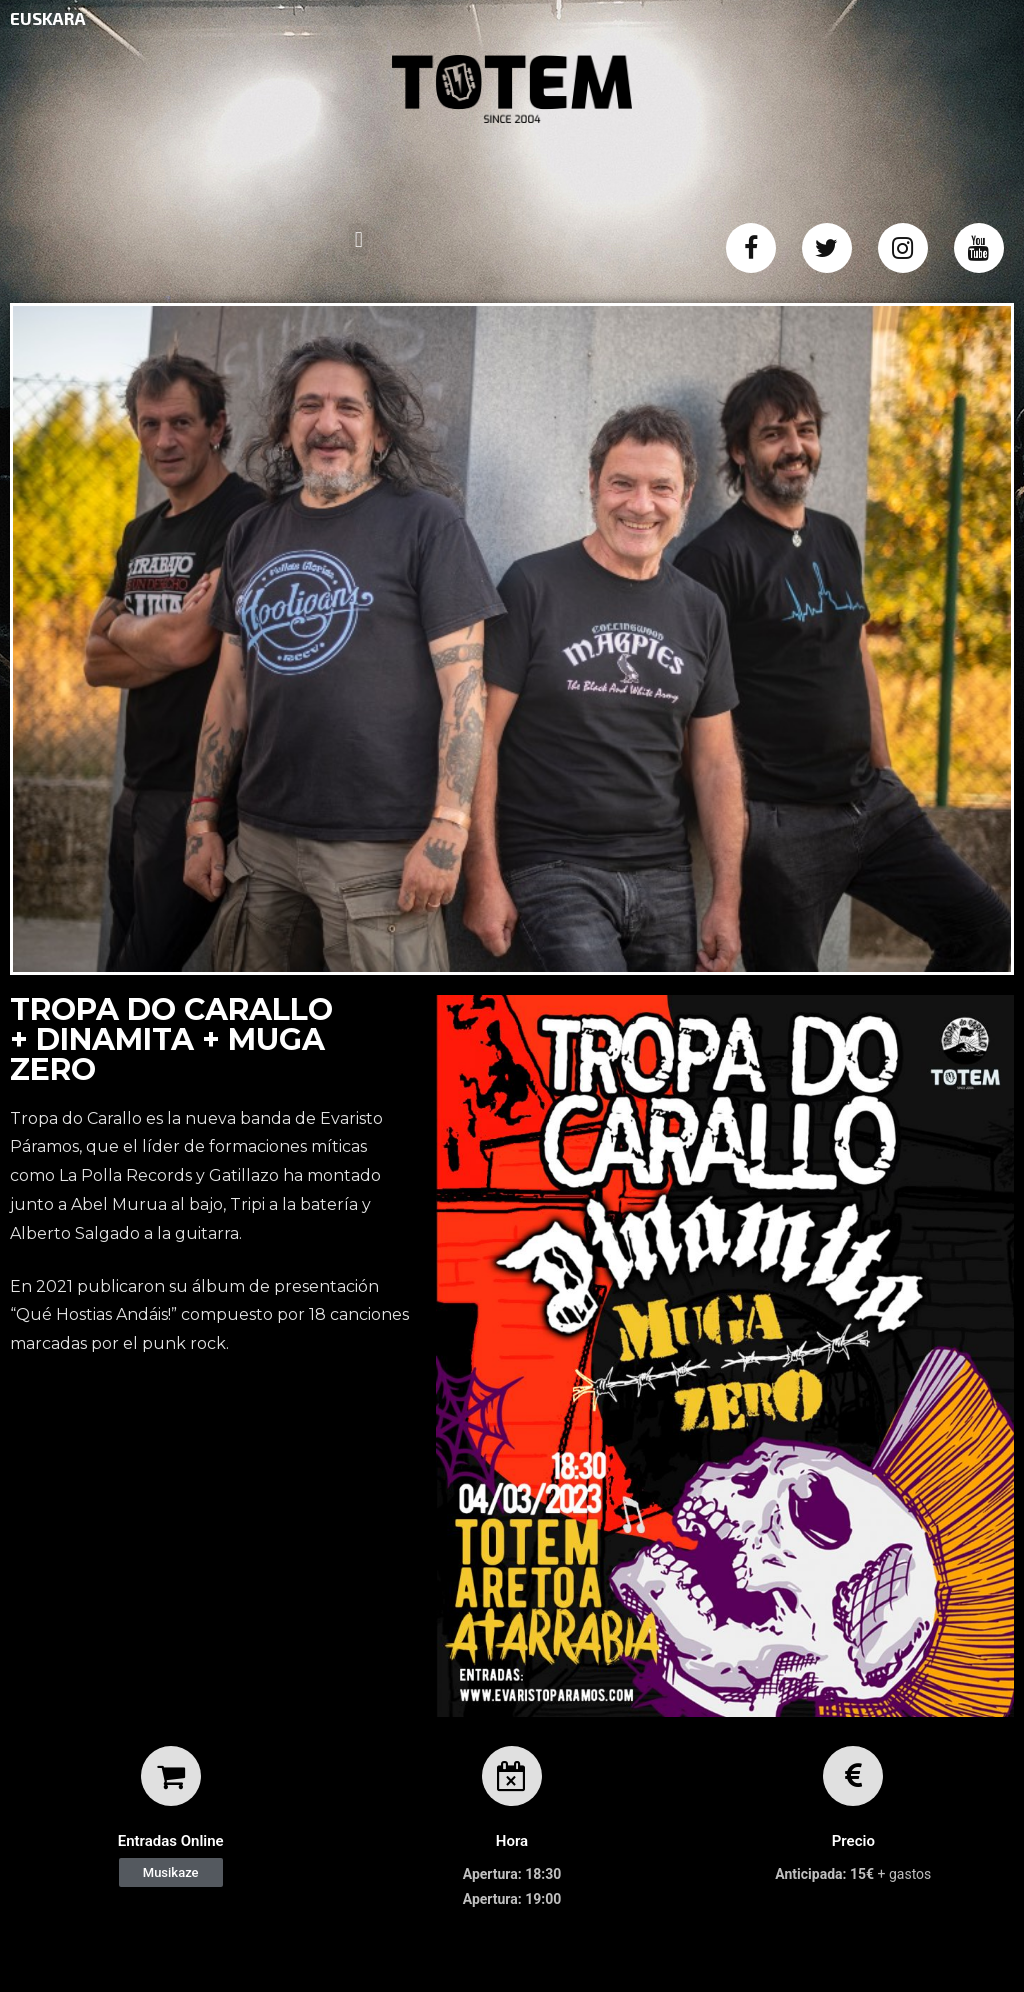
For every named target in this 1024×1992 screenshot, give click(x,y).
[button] (171, 1872)
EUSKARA (48, 18)
